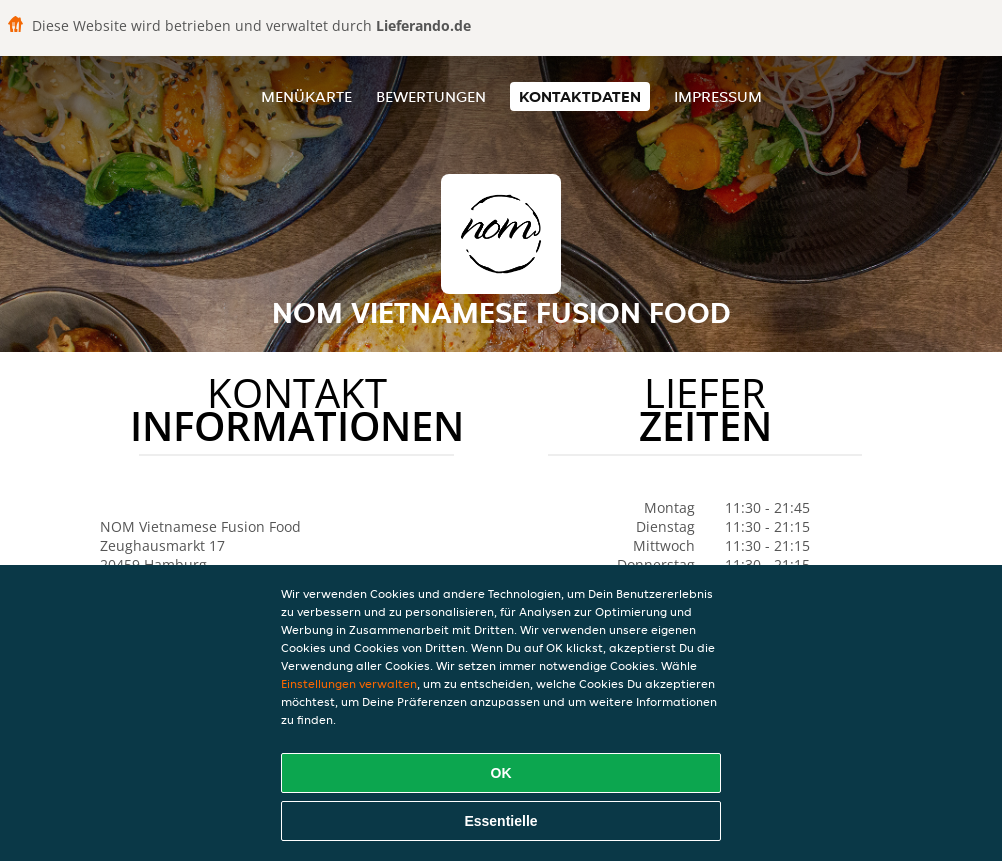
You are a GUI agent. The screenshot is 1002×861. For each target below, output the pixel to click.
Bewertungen (431, 96)
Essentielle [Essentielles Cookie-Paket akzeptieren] (500, 821)
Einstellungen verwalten (349, 683)
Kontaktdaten (580, 96)
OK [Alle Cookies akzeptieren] (501, 773)
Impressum (718, 96)
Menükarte (306, 96)
